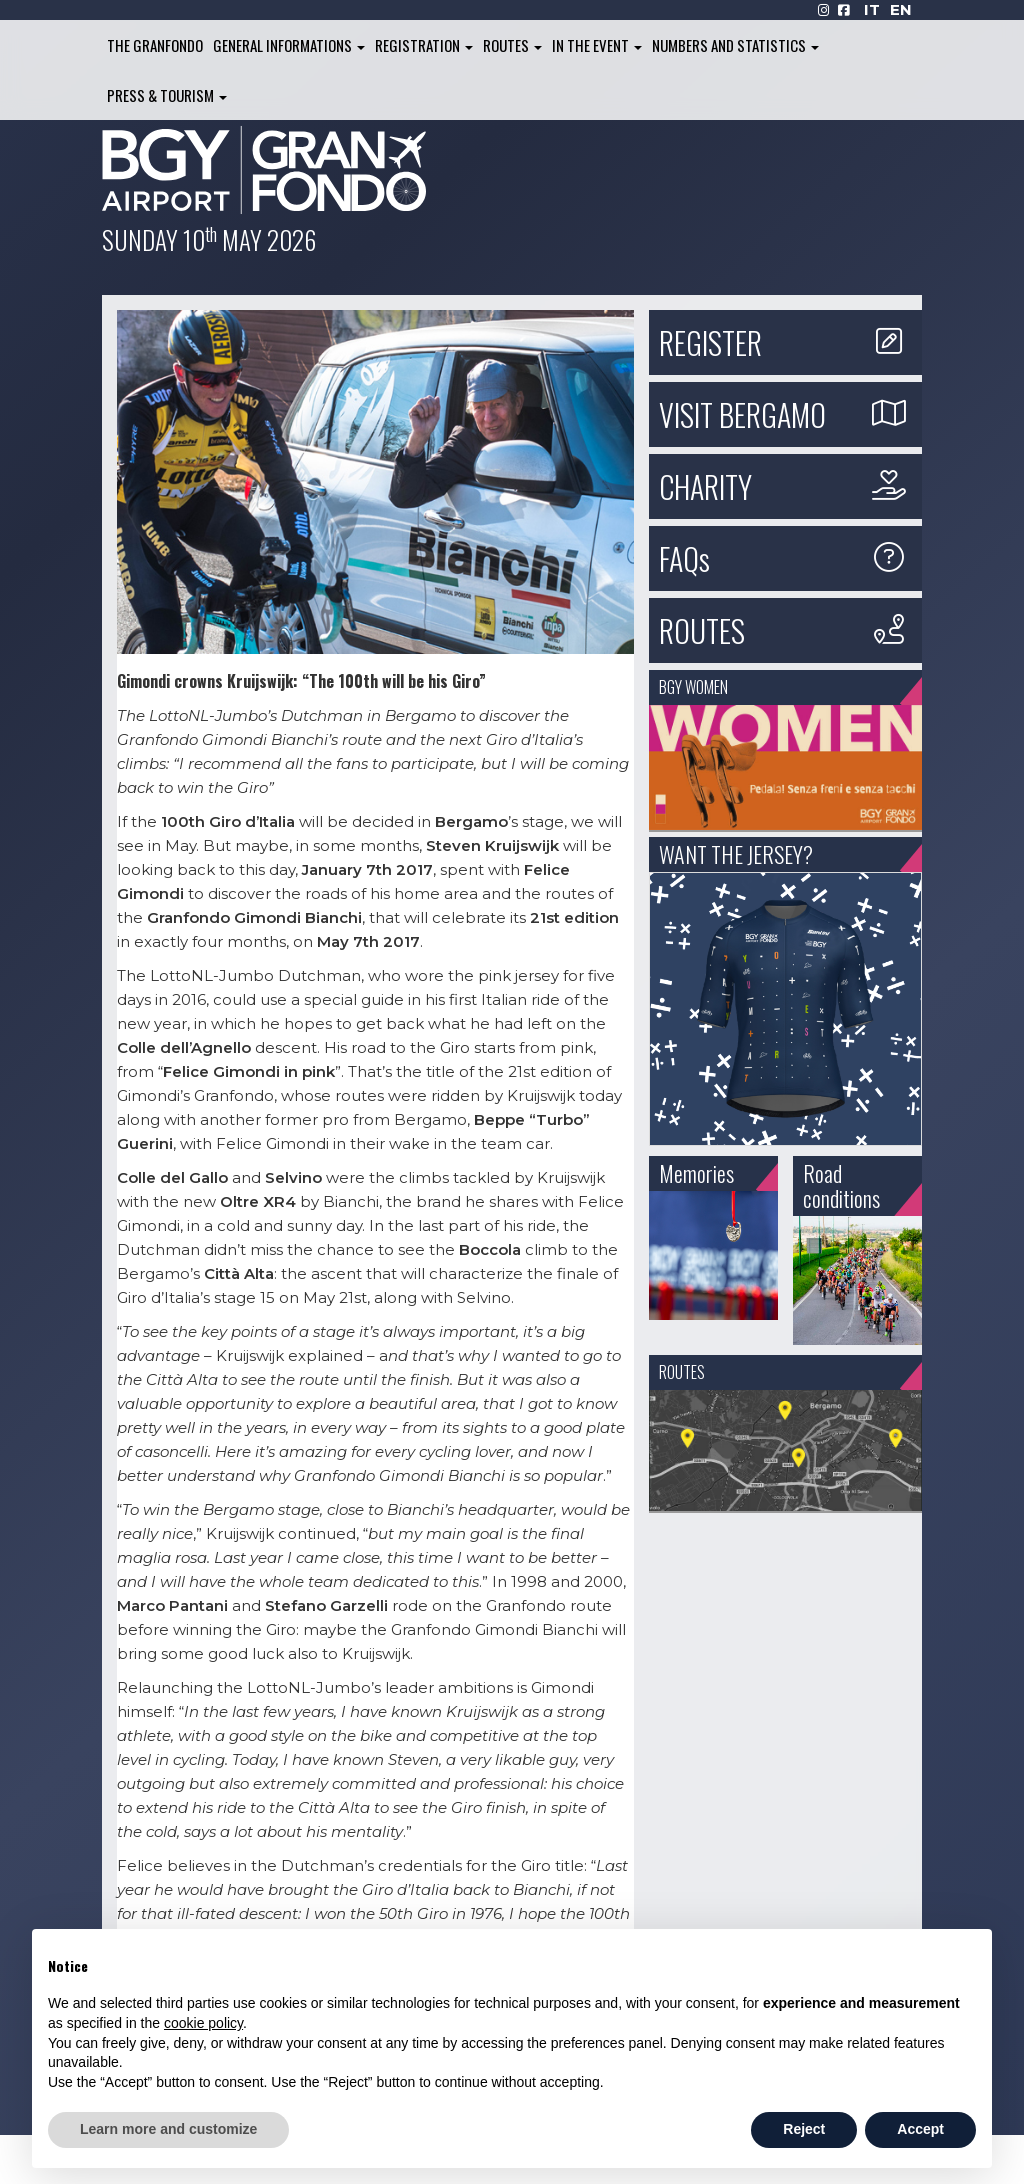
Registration (424, 45)
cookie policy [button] (203, 2023)
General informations (289, 45)
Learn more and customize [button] (168, 2129)
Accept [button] (920, 2129)
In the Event (597, 45)
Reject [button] (804, 2129)
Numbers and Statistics (735, 45)
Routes (512, 45)
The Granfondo (155, 45)
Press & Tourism (167, 95)
